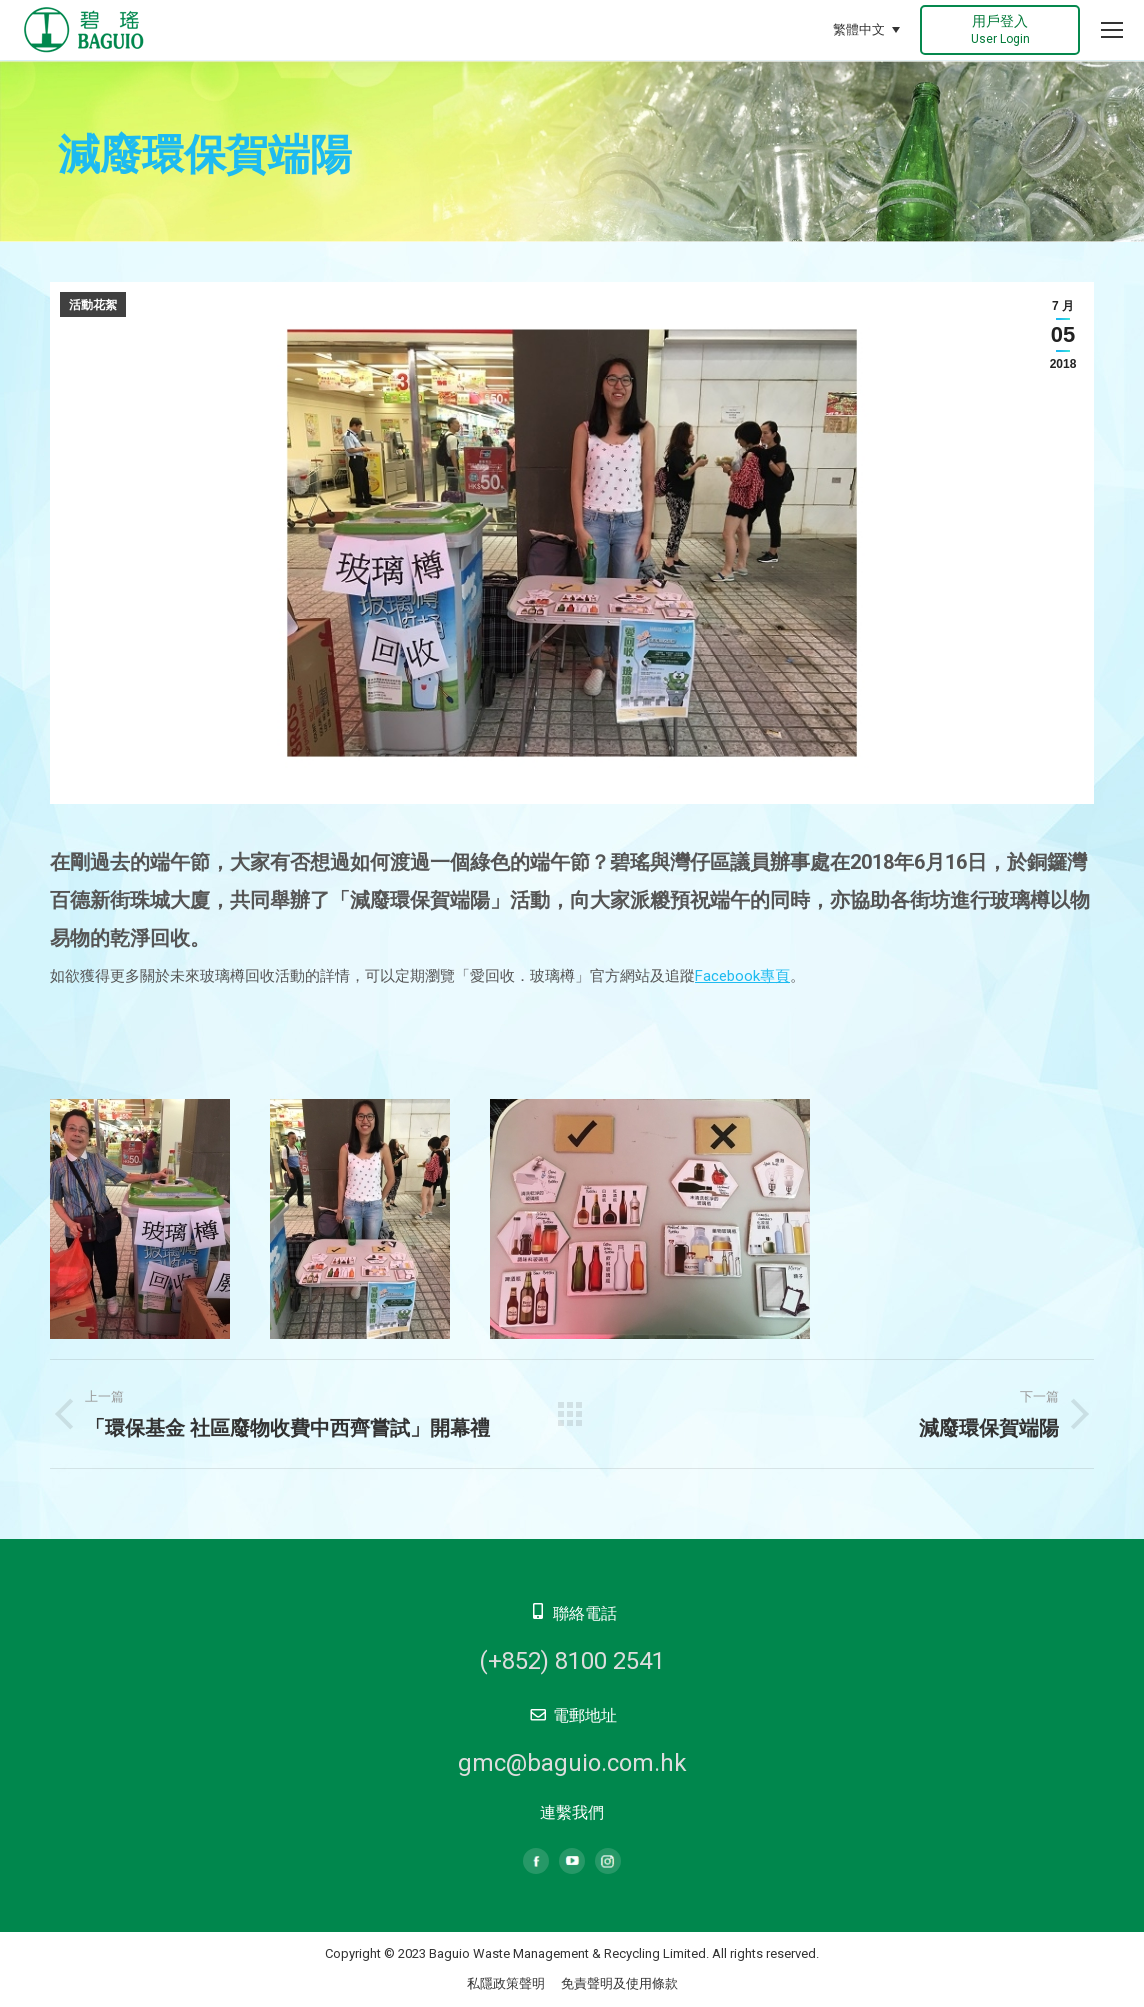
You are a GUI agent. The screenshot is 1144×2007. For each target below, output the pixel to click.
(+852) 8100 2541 (572, 1661)
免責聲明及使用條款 (619, 1983)
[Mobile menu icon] (1112, 30)
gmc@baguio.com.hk (572, 1763)
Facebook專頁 (742, 976)
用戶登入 (1000, 29)
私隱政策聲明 (506, 1983)
